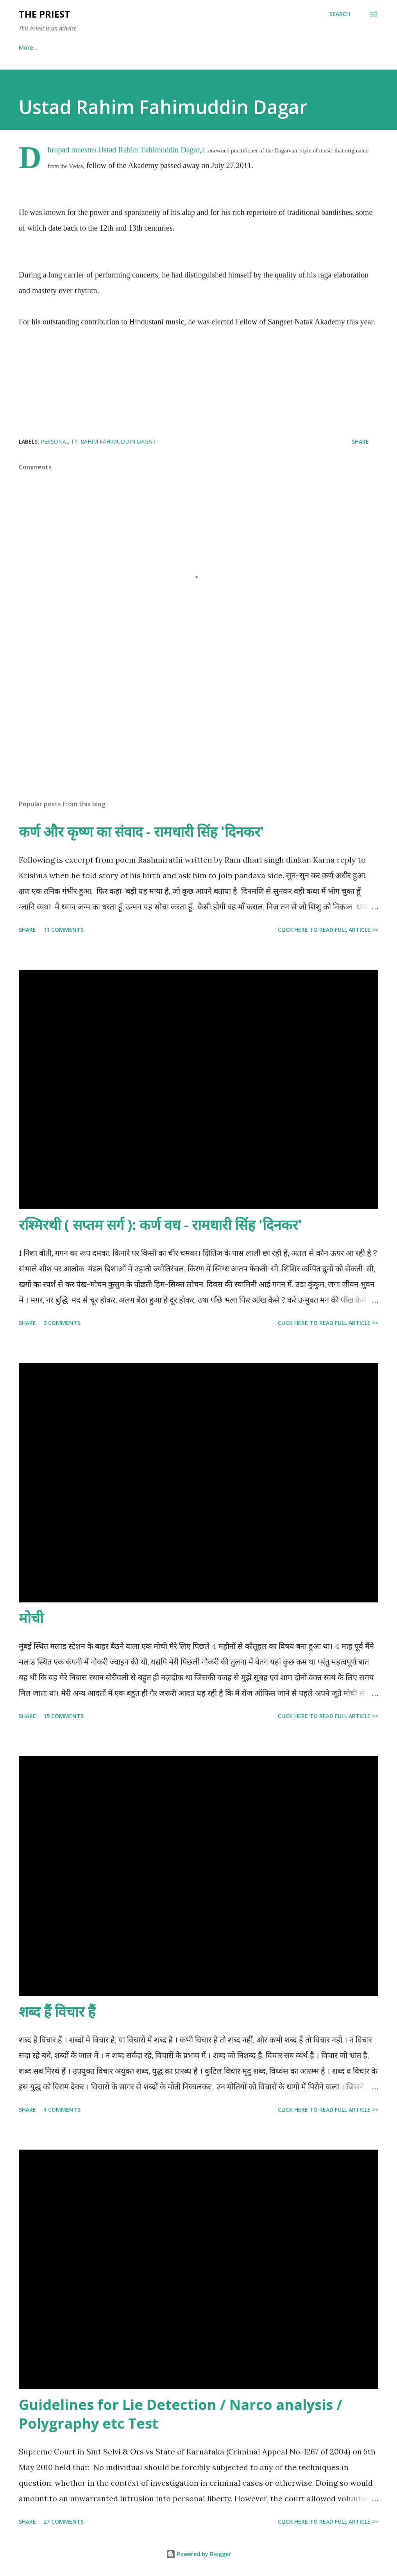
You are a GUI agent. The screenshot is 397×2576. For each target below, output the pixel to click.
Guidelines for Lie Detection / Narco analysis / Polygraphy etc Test (180, 2414)
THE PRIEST (44, 13)
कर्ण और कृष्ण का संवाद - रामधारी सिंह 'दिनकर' (141, 831)
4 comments (61, 2109)
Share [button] (360, 441)
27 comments (63, 2521)
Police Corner (209, 47)
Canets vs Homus (145, 47)
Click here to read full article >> (328, 929)
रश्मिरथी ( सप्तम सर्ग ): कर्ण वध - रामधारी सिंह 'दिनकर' (160, 1224)
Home (27, 47)
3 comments (61, 1322)
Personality (59, 441)
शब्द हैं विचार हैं (57, 2011)
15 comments (63, 1716)
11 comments (63, 929)
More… (318, 47)
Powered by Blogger (198, 2554)
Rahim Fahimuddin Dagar (118, 441)
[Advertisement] (198, 732)
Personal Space (78, 47)
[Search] (339, 14)
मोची (31, 1617)
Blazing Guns (268, 47)
